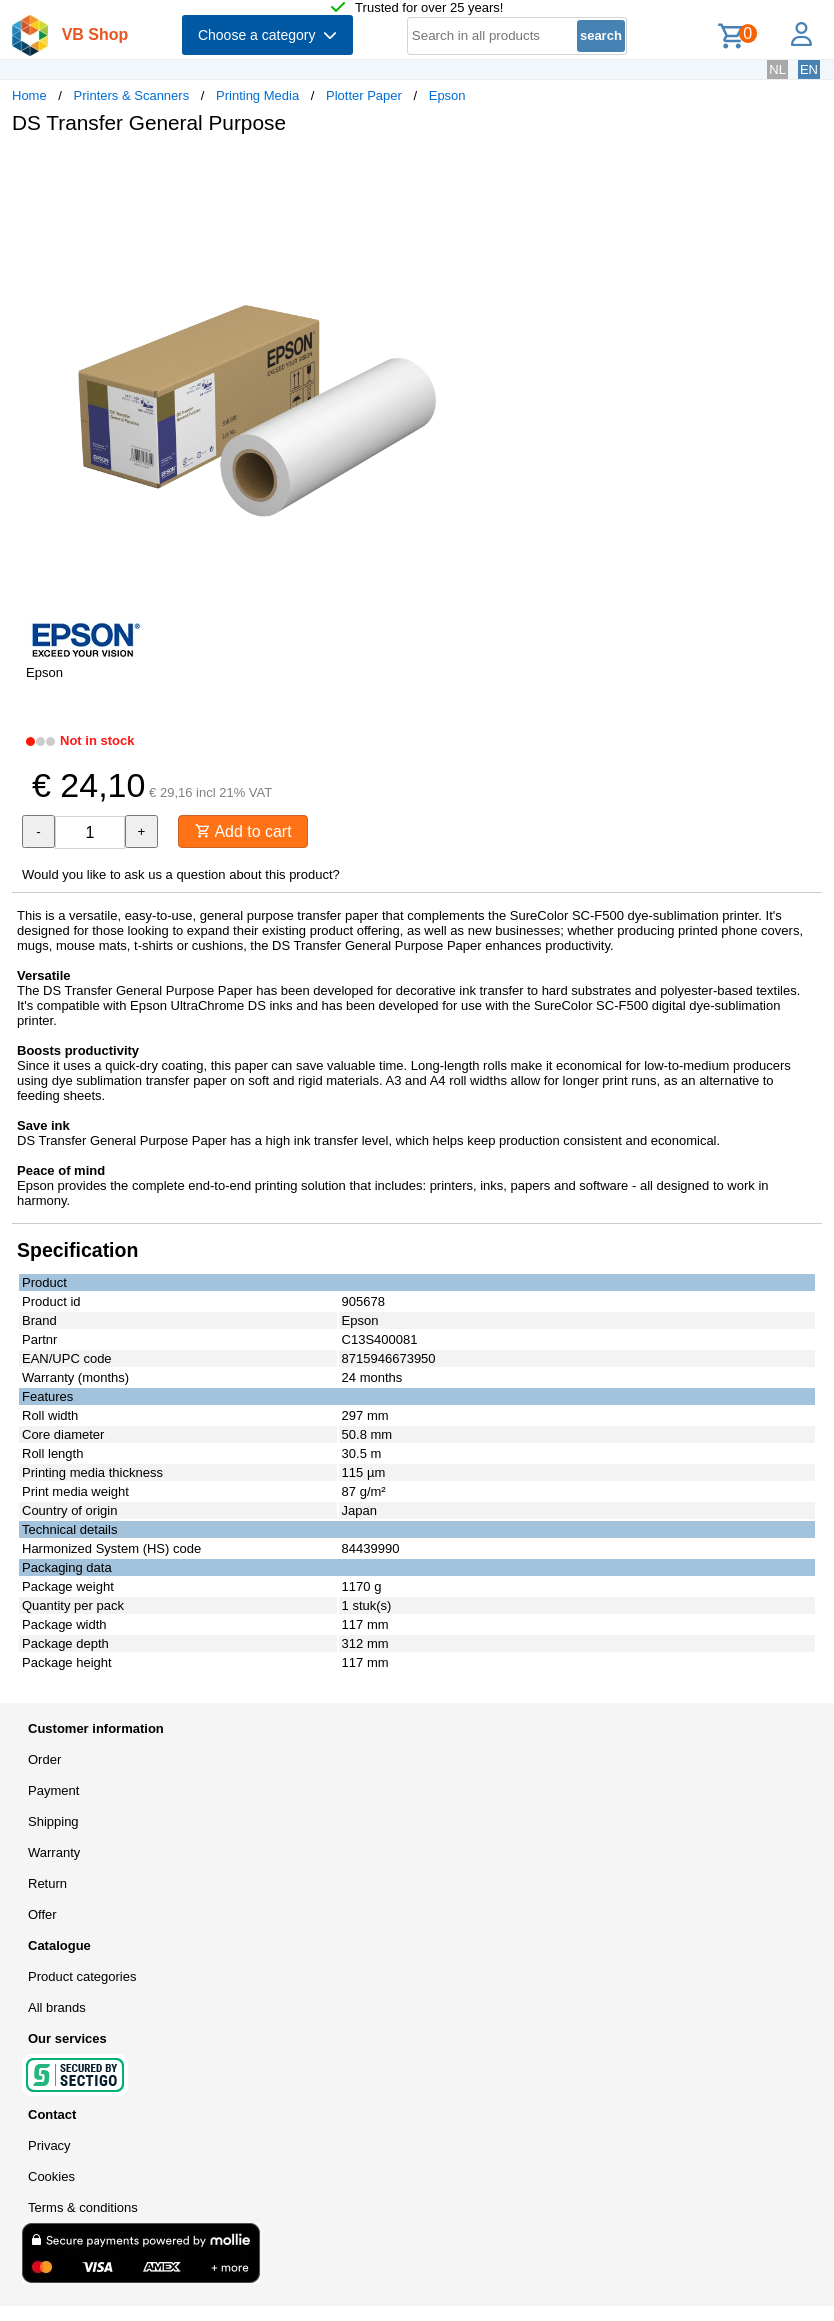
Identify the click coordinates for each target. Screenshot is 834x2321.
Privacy (49, 2145)
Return (47, 1883)
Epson (447, 95)
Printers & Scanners (132, 95)
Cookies (51, 2176)
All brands (57, 2007)
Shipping (53, 1821)
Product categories (82, 1976)
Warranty (54, 1852)
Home (29, 95)
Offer (42, 1914)
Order (44, 1759)
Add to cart (243, 831)
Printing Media (257, 95)
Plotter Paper (364, 95)
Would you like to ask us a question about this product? (181, 874)
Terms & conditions (83, 2207)
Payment (53, 1790)
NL (777, 69)
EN (809, 69)
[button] (594, 171)
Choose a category (267, 35)
